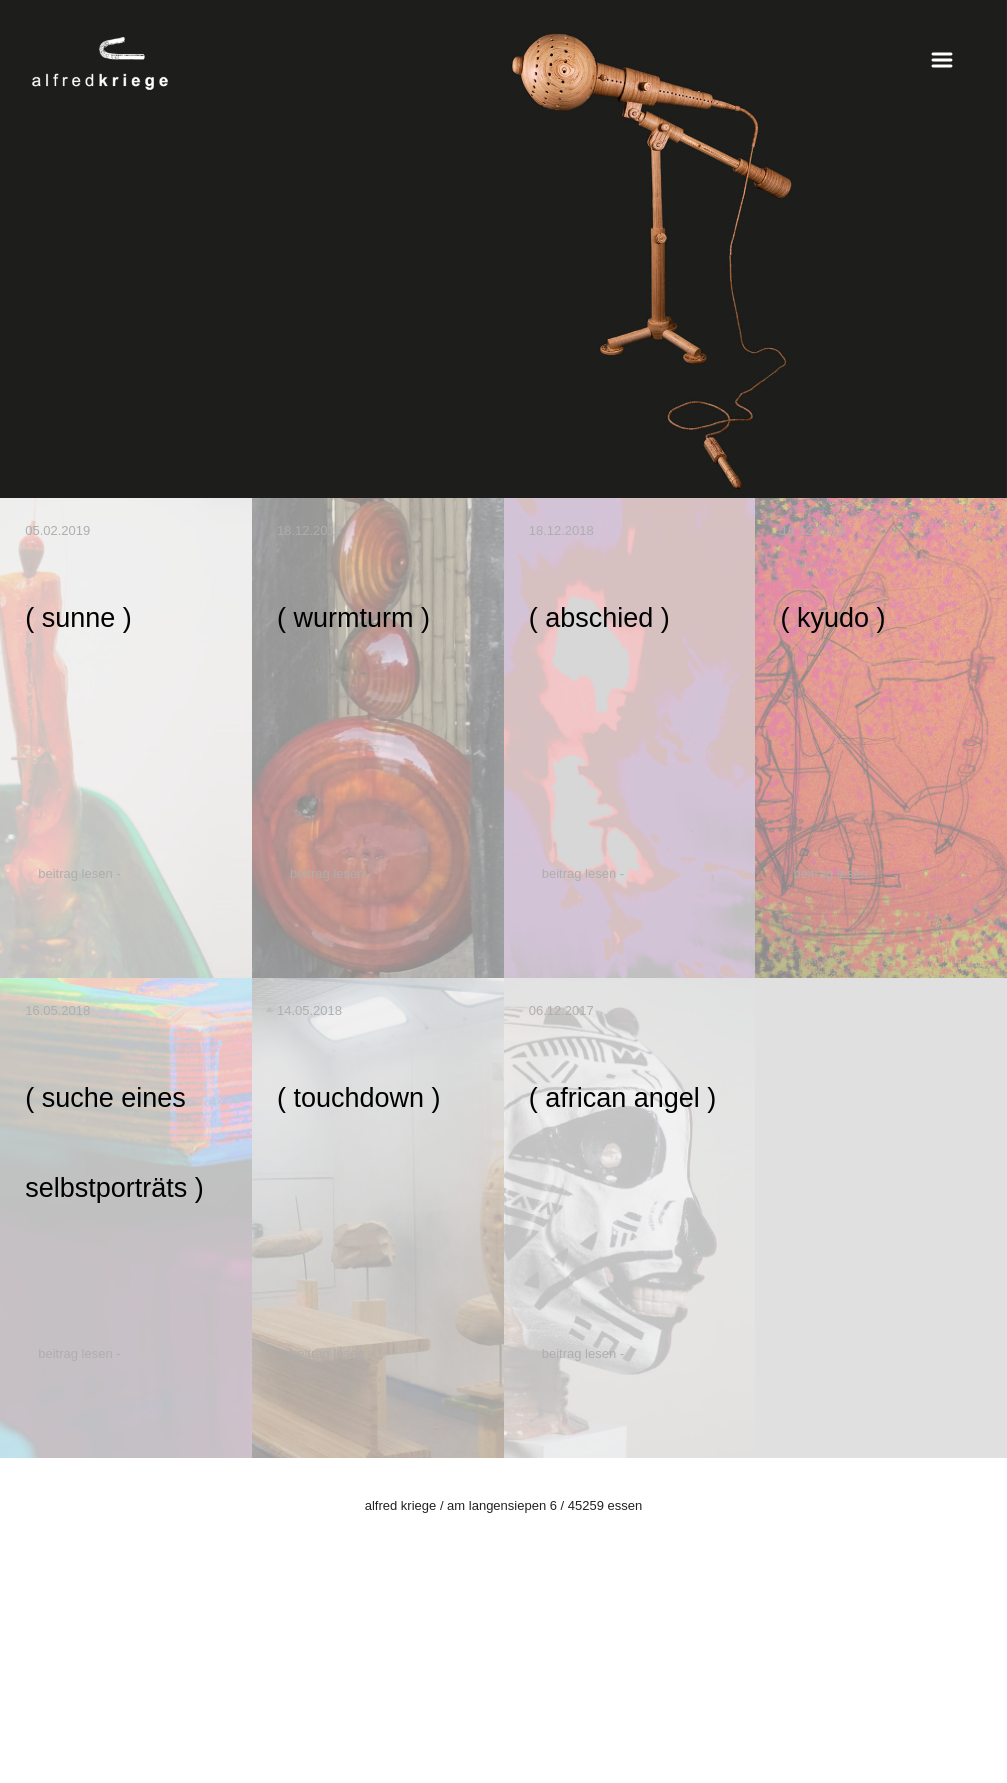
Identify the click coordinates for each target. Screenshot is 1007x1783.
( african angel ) (623, 1098)
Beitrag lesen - (79, 873)
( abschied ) (599, 618)
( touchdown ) (359, 1098)
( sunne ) (78, 618)
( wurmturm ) (353, 618)
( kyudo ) (832, 618)
